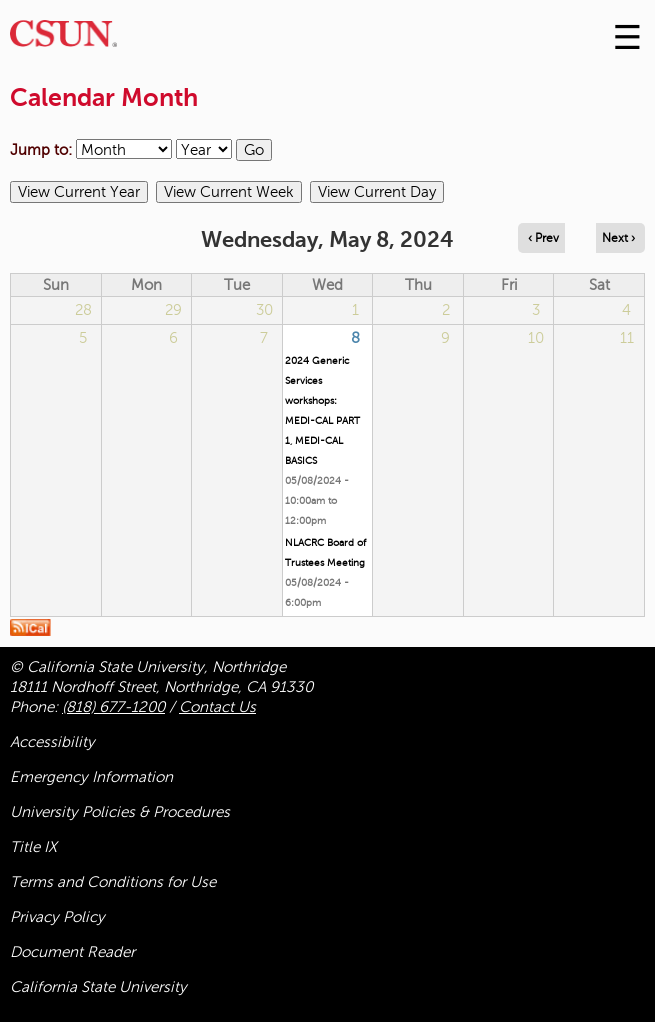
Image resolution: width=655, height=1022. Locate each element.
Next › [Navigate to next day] (618, 238)
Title (33, 847)
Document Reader (72, 952)
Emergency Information (91, 777)
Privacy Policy (57, 917)
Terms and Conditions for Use (113, 882)
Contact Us (217, 707)
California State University (98, 987)
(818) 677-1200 (113, 707)
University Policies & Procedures (120, 812)
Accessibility (52, 742)
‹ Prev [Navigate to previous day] (543, 238)
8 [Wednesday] (355, 338)
